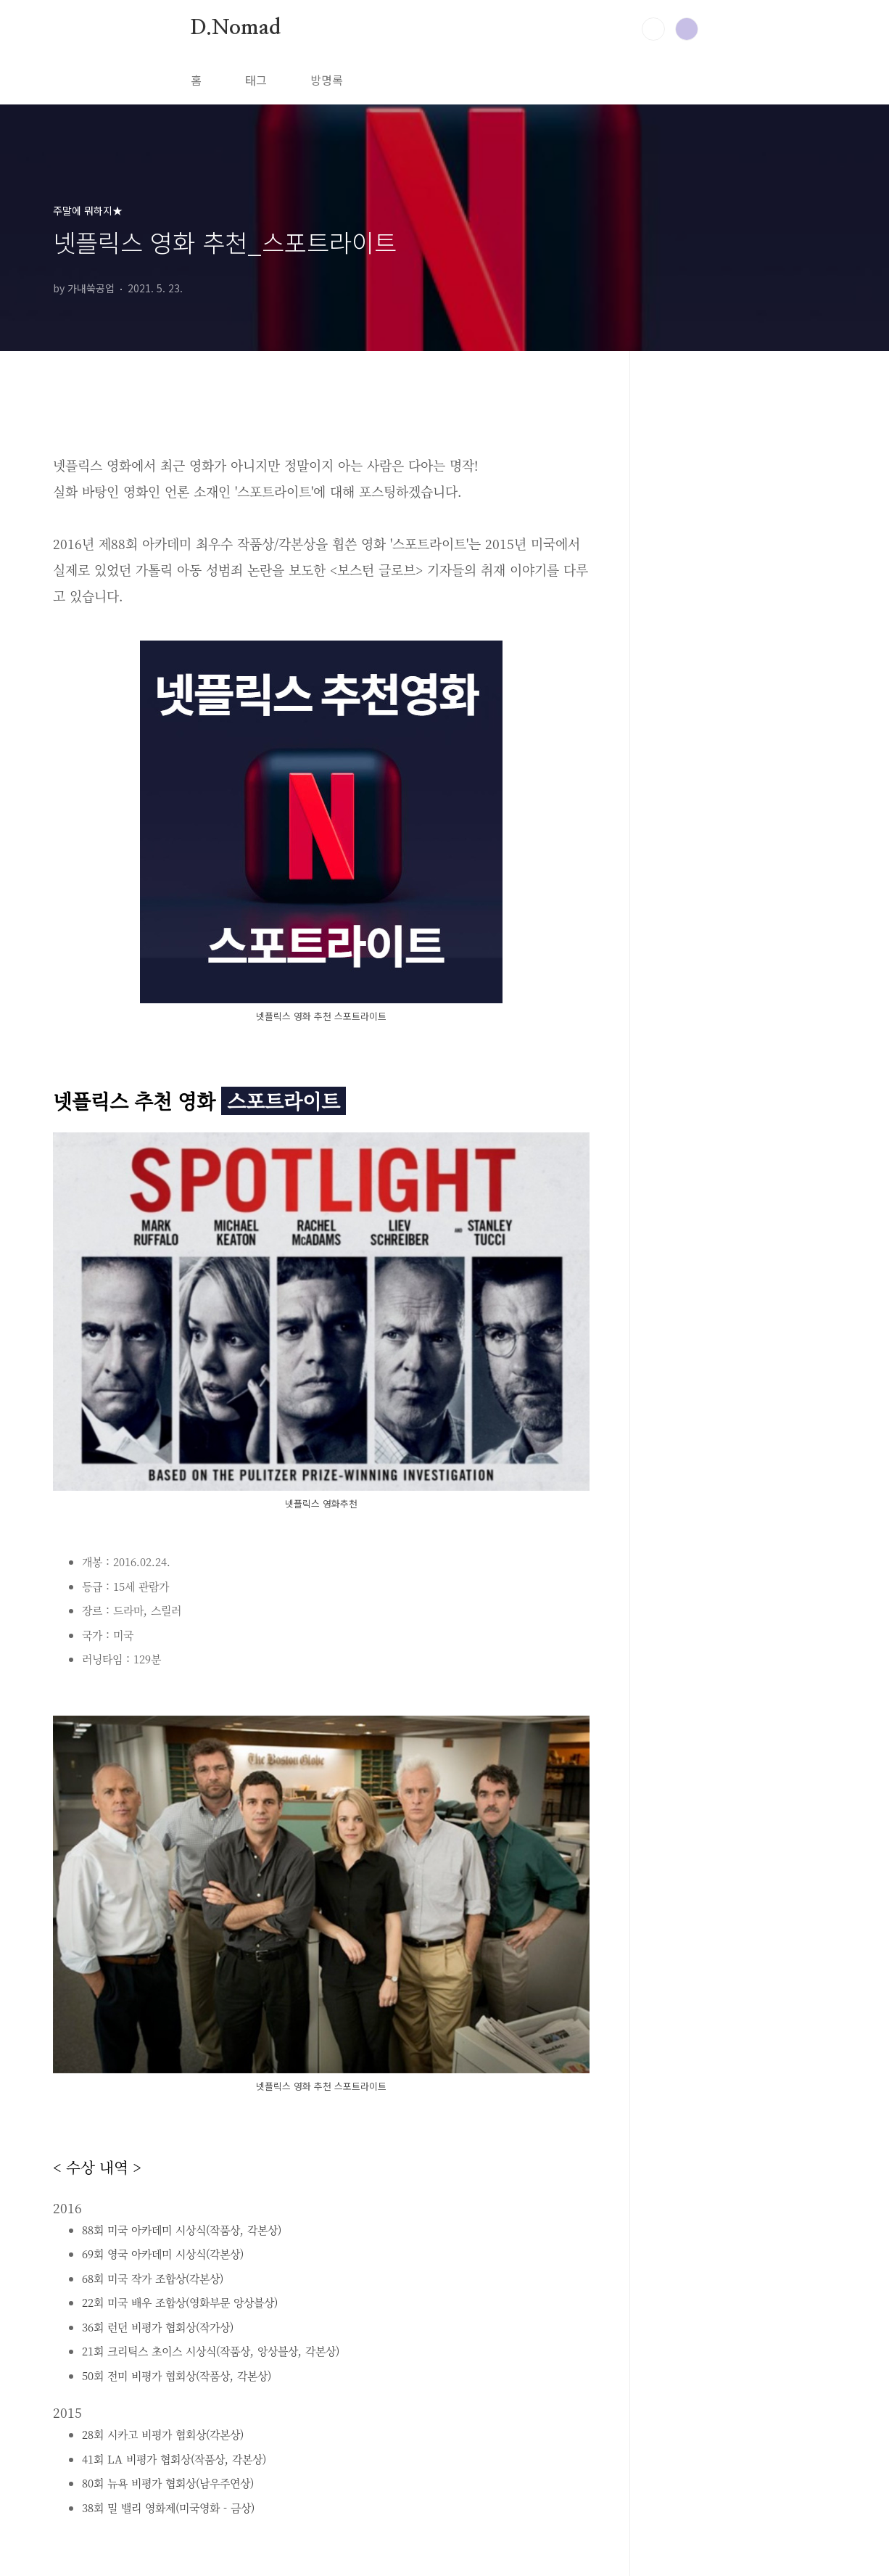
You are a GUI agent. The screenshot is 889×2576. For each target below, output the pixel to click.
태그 (256, 80)
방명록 (326, 80)
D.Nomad (236, 28)
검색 (653, 29)
